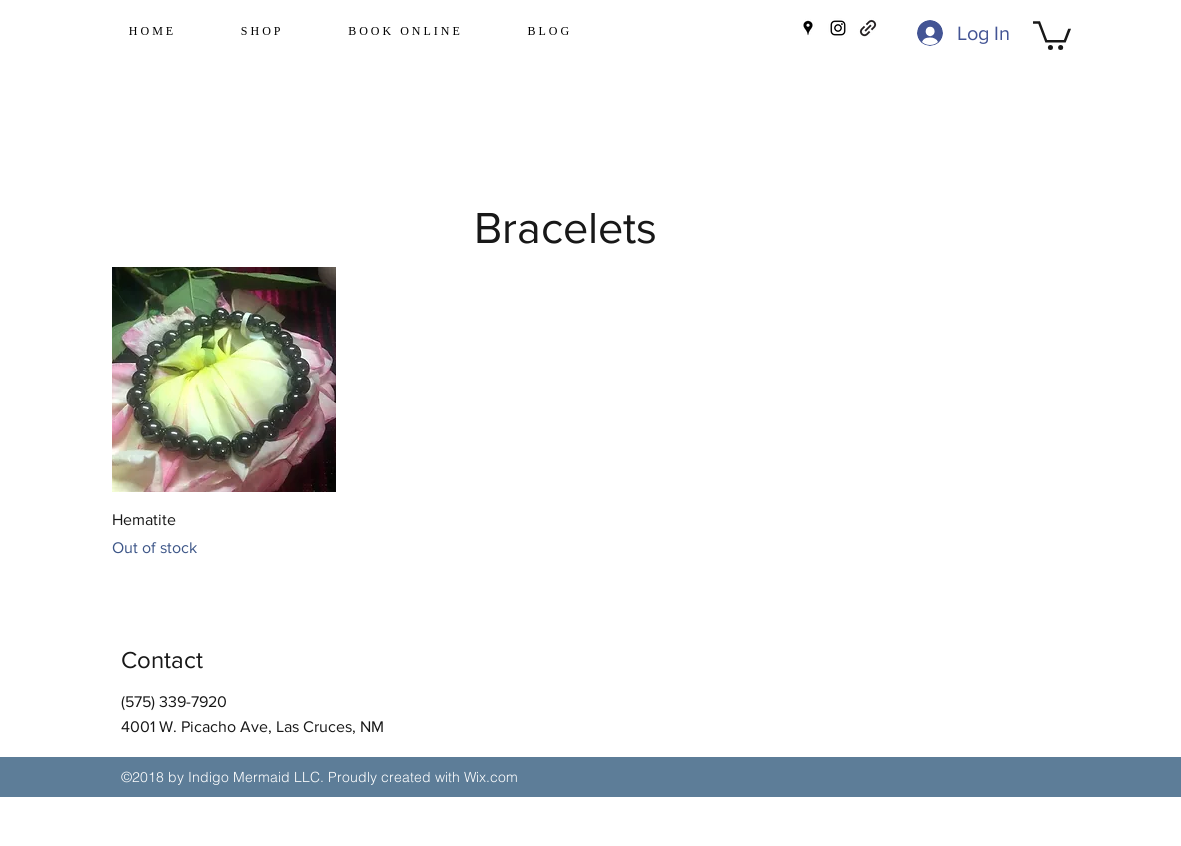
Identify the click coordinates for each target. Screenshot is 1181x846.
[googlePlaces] (808, 28)
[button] (1052, 34)
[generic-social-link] (868, 28)
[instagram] (838, 28)
